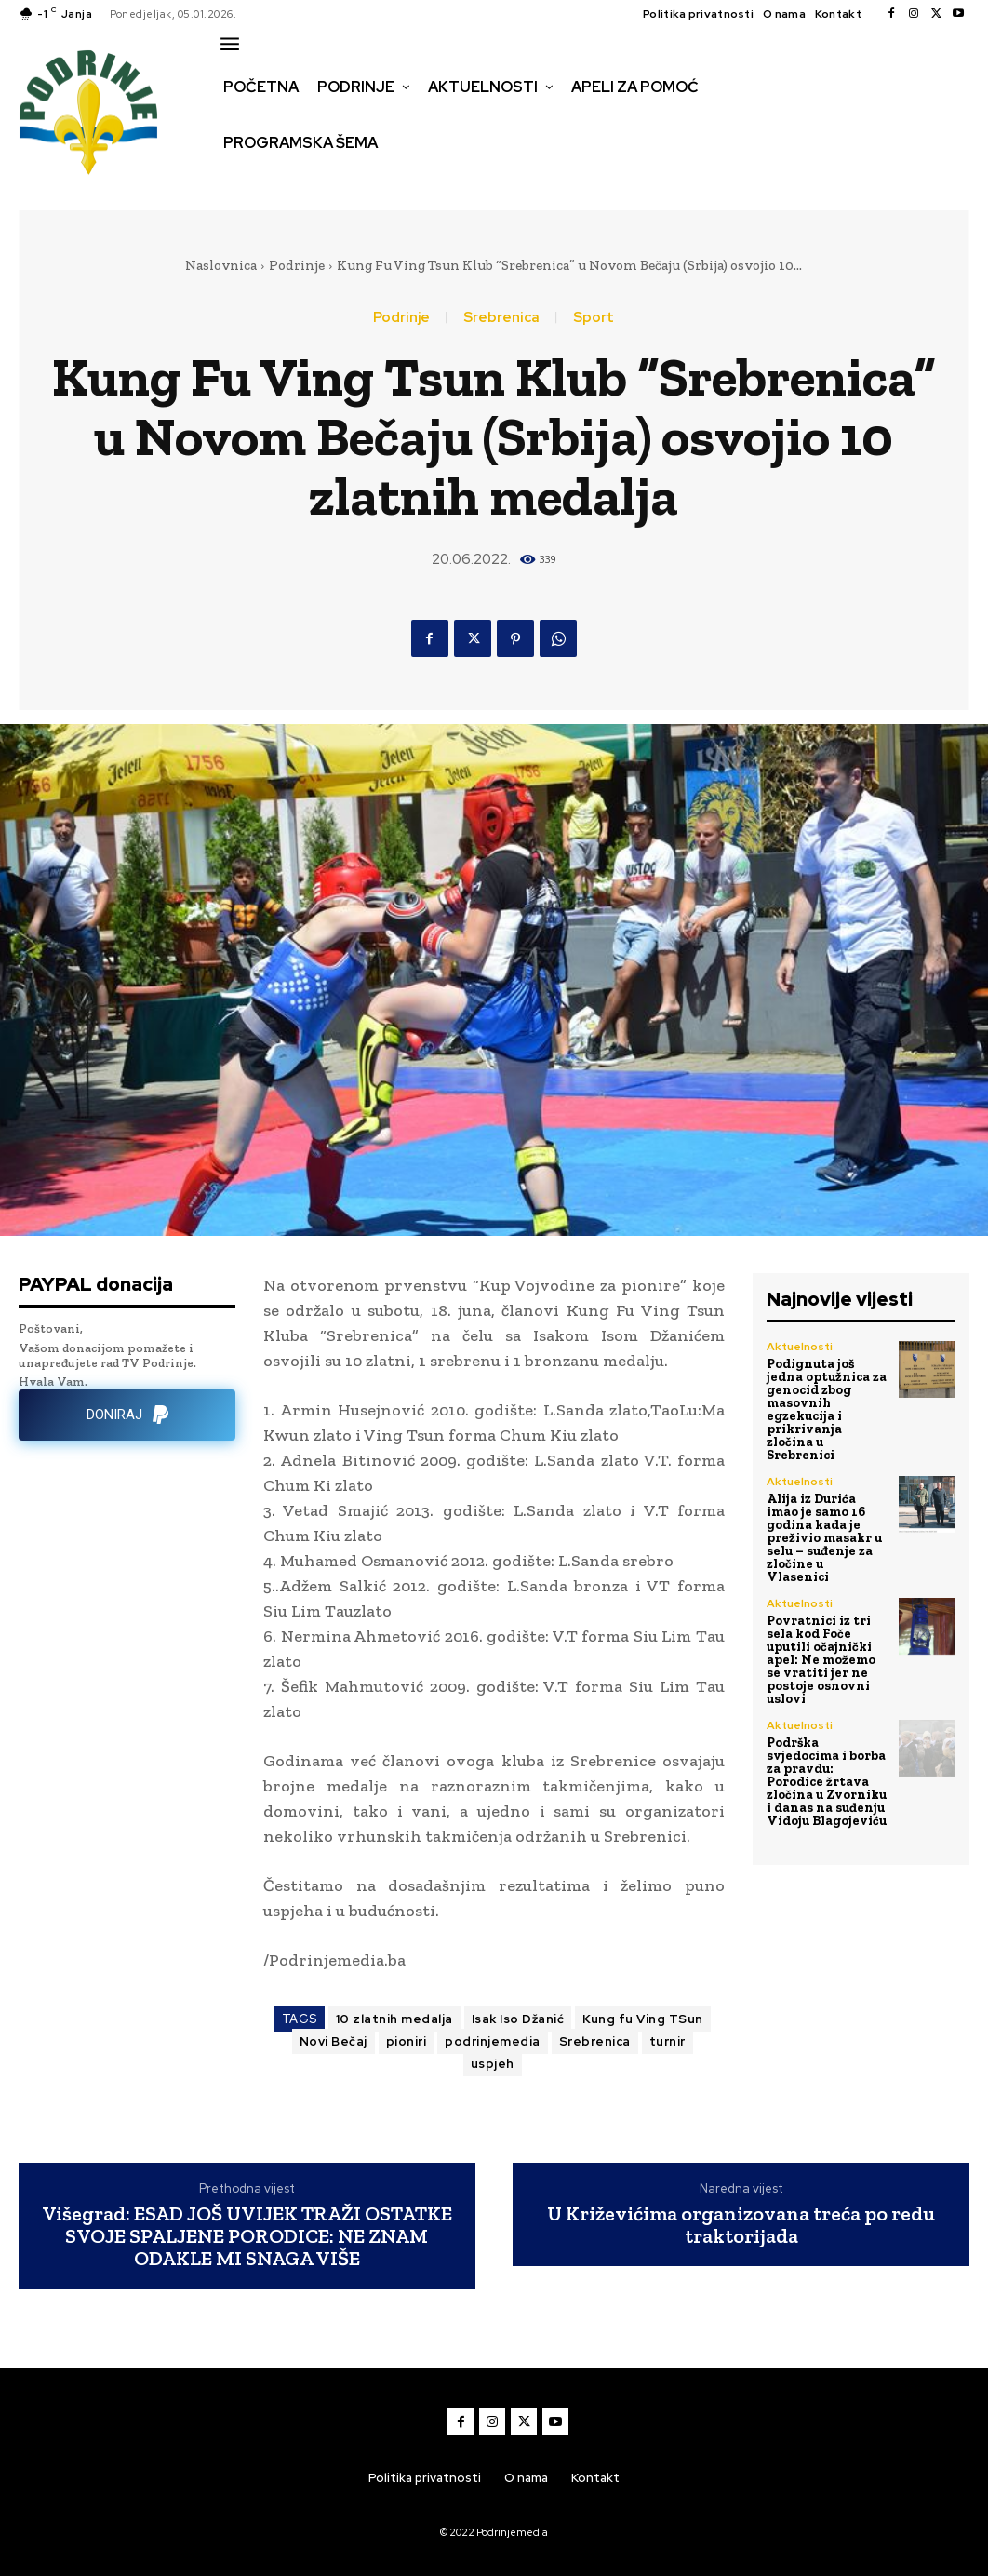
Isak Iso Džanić (518, 2019)
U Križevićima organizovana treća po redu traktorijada (741, 2225)
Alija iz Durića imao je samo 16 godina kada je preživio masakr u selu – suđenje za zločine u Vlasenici (824, 1538)
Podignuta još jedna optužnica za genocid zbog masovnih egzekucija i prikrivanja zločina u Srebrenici (827, 1409)
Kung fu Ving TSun (642, 2019)
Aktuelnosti (800, 1346)
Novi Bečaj (333, 2041)
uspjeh (492, 2064)
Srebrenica (501, 318)
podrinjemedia (493, 2041)
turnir (667, 2041)
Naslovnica (221, 265)
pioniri (406, 2041)
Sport (593, 318)
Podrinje (297, 265)
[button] (236, 182)
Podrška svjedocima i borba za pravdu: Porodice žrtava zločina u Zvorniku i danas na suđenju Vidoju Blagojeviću (827, 1782)
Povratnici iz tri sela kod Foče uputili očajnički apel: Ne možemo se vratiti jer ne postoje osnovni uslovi (821, 1660)
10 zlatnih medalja (394, 2019)
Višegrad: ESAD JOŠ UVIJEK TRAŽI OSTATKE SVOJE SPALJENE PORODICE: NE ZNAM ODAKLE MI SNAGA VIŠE (247, 2237)
